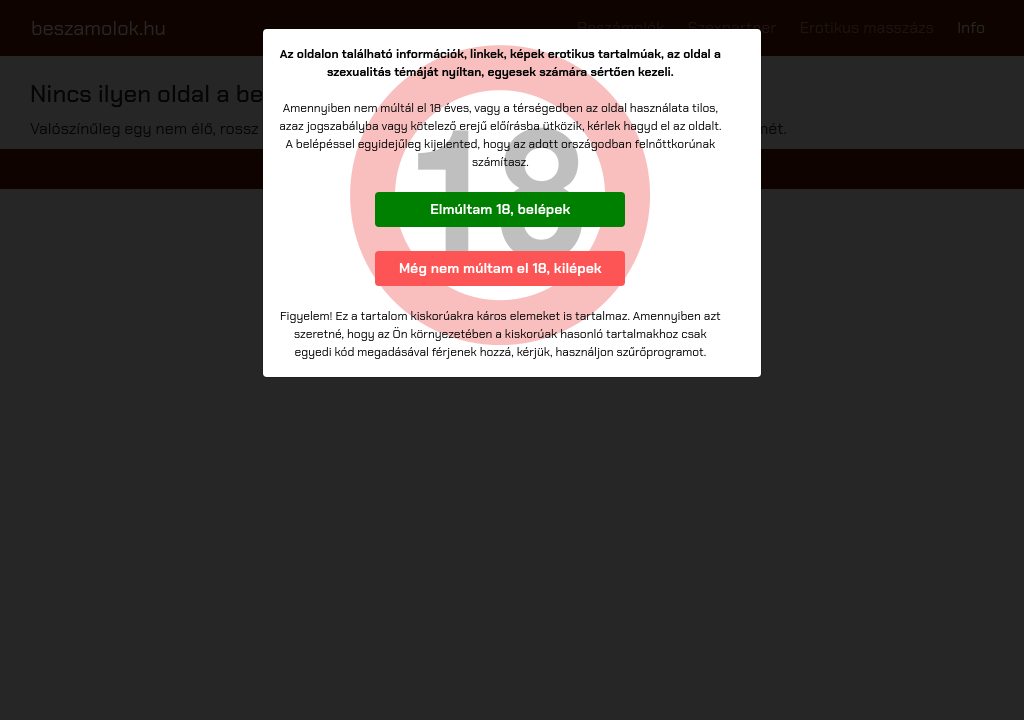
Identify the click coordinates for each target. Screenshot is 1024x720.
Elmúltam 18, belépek (500, 209)
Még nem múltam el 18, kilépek (500, 268)
